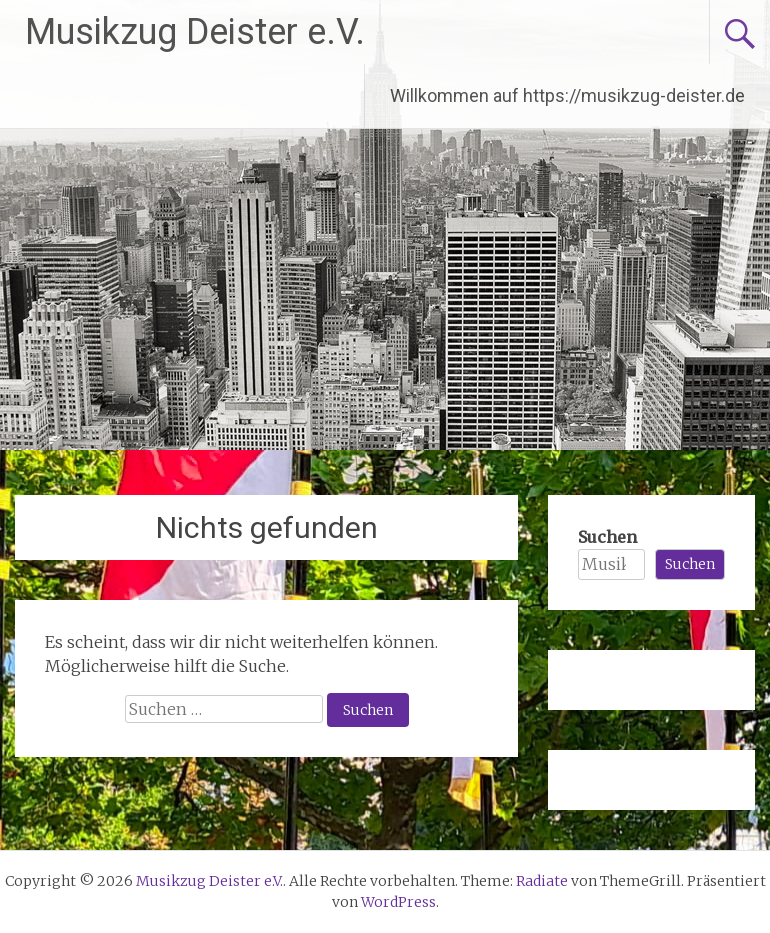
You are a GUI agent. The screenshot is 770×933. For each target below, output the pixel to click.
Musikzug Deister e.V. (195, 32)
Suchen (607, 537)
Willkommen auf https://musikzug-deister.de (567, 95)
